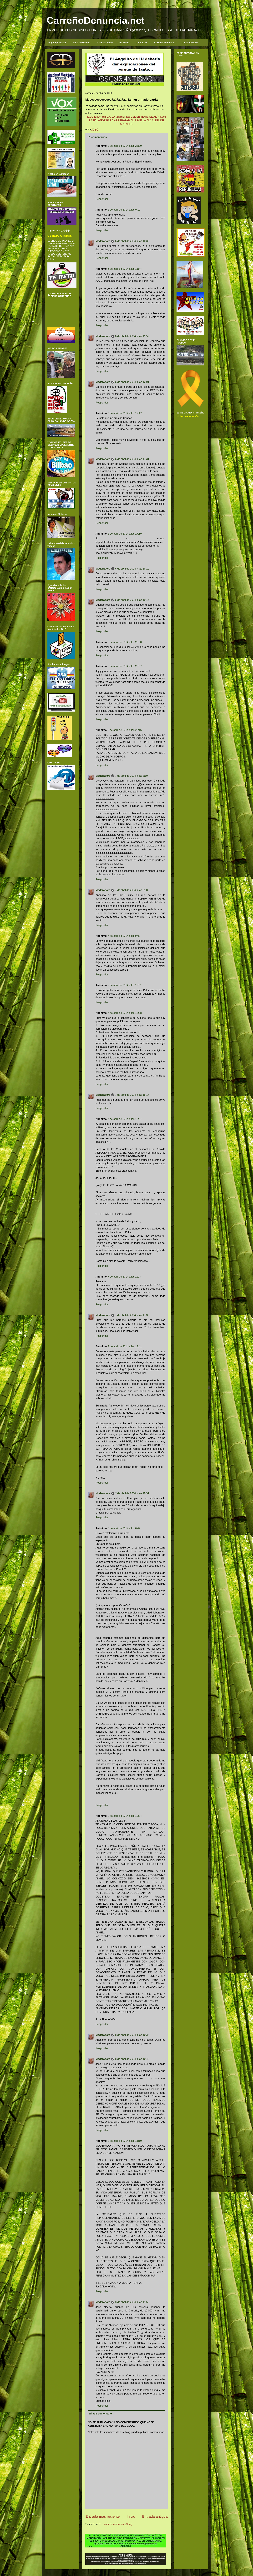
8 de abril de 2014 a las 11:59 (132, 2302)
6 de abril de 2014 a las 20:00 (125, 642)
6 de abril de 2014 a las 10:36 (132, 241)
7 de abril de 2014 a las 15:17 (132, 1094)
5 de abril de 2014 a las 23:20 (125, 145)
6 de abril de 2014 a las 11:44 (125, 268)
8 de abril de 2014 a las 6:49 (124, 1528)
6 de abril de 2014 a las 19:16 (132, 600)
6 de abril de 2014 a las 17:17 (125, 413)
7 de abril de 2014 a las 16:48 (125, 1276)
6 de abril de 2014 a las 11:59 (132, 336)
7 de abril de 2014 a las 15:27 (125, 1119)
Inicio (131, 2516)
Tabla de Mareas (81, 42)
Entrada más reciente (102, 2516)
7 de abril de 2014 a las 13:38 (125, 1013)
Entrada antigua (155, 2516)
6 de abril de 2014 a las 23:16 (125, 730)
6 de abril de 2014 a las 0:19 (124, 209)
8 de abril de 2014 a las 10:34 (125, 1815)
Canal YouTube (190, 42)
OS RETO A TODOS (59, 235)
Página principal (57, 42)
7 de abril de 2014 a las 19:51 (132, 1493)
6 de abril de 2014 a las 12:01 (132, 382)
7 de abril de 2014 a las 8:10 (131, 775)
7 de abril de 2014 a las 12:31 (125, 985)
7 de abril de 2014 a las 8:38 (131, 890)
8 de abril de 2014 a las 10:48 (132, 2059)
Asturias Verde (105, 42)
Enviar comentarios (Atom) (117, 2524)
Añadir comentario (100, 2413)
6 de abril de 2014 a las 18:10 (132, 568)
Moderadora (103, 241)
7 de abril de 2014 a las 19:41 (125, 1346)
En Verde (124, 42)
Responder (102, 199)
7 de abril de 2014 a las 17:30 (132, 1315)
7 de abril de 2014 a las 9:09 (124, 935)
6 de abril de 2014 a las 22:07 (125, 666)
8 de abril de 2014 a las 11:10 (125, 2140)
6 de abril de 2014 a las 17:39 (125, 533)
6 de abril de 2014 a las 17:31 (132, 459)
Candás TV (141, 42)
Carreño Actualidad (164, 42)
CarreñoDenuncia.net (96, 20)
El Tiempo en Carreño (187, 416)
